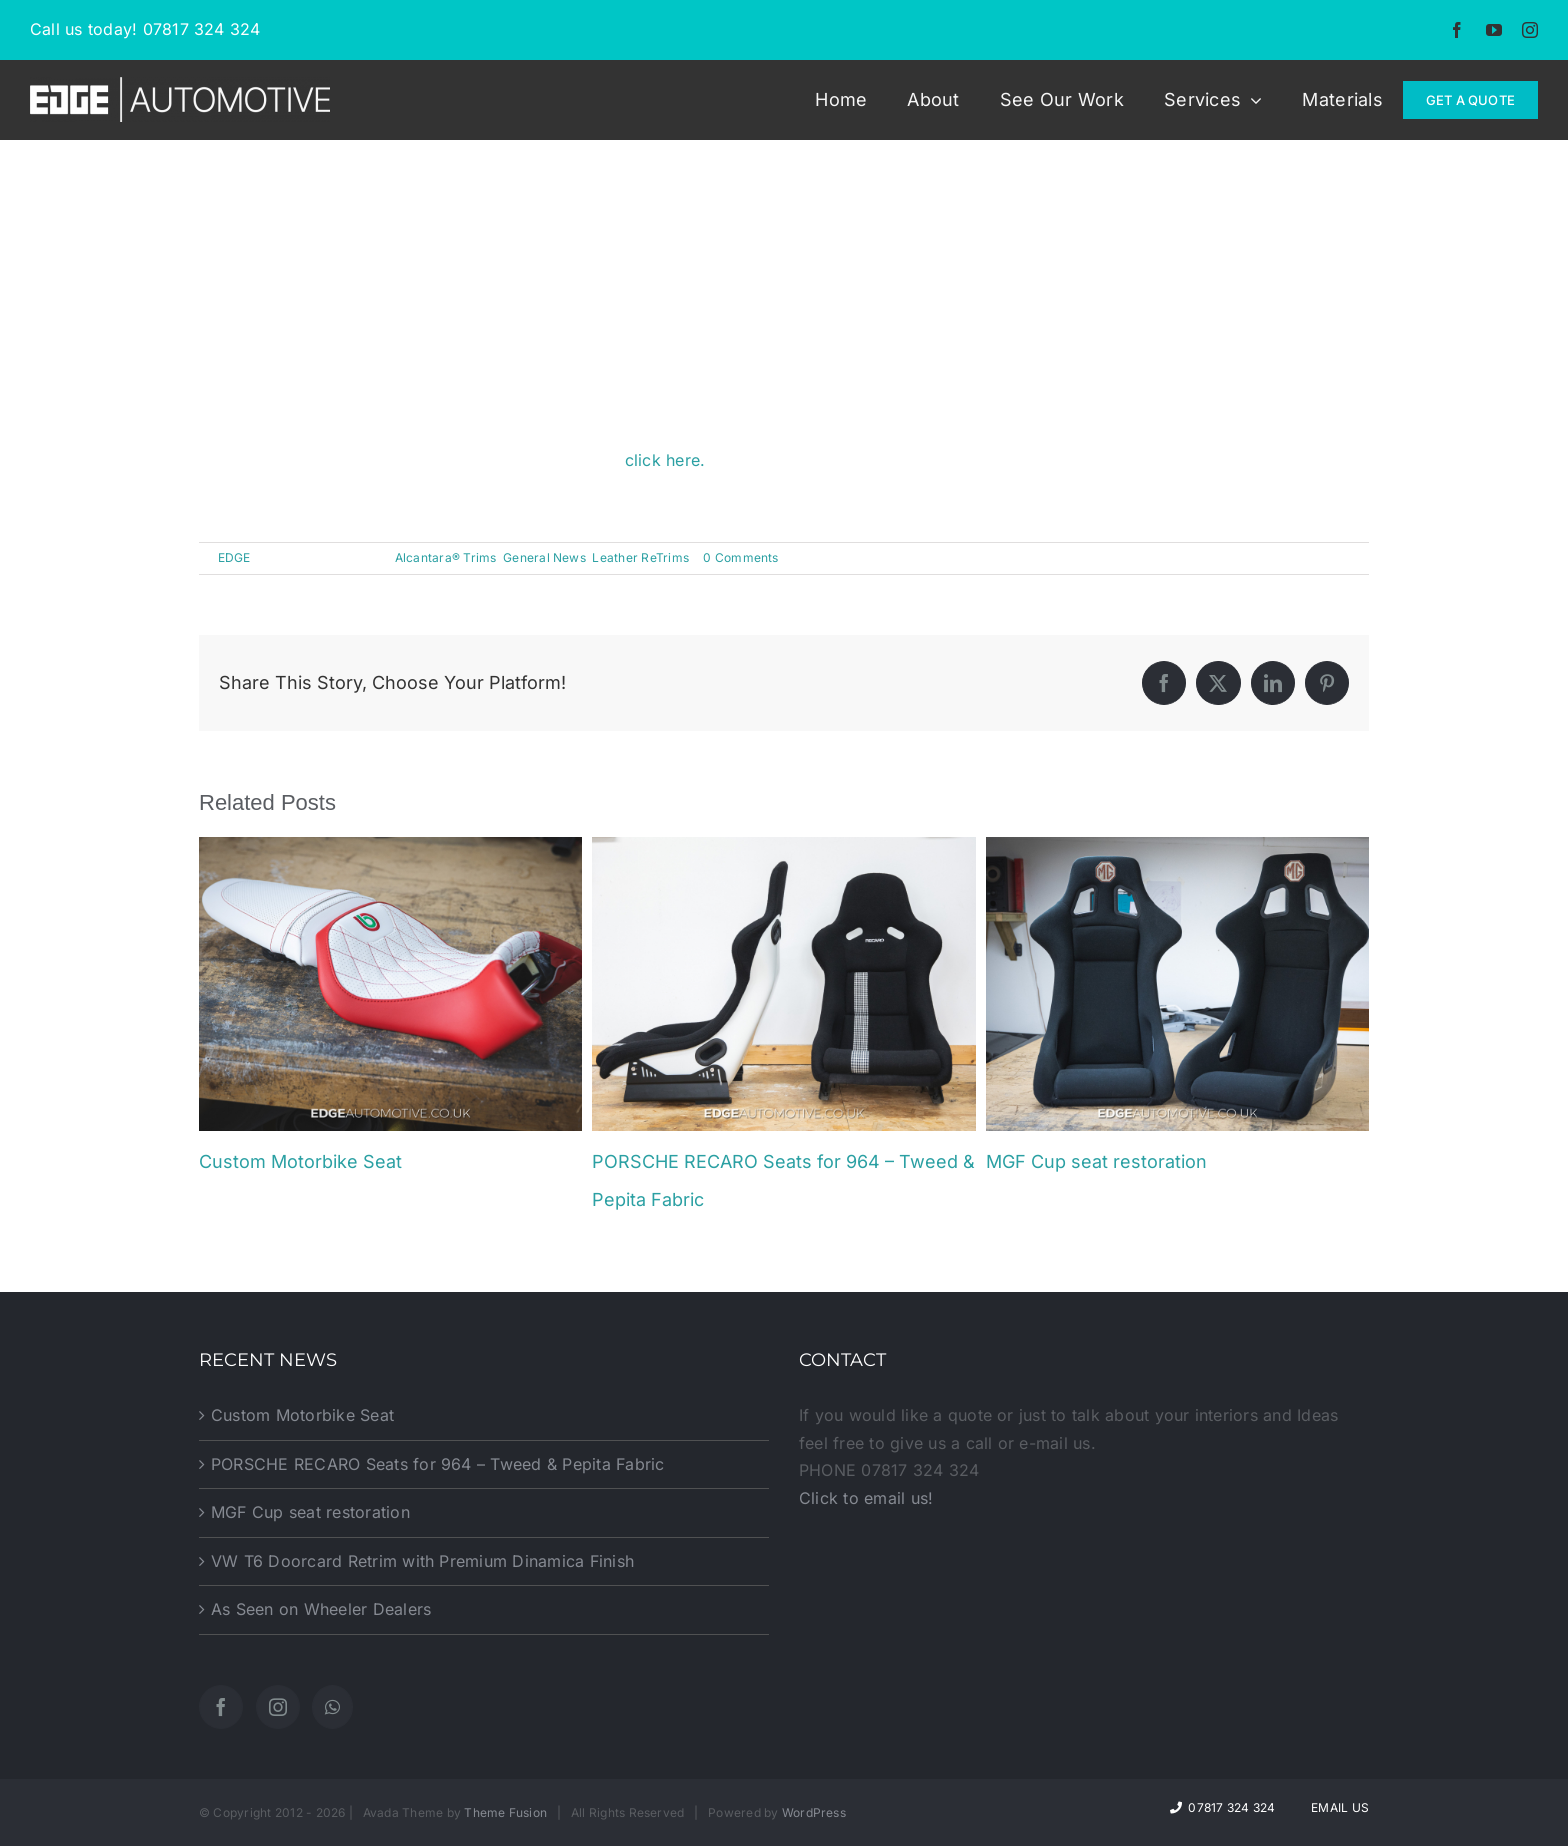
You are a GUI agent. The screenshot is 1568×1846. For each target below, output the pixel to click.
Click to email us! (866, 1498)
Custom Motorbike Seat (300, 1161)
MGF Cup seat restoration (1096, 1161)
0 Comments (740, 557)
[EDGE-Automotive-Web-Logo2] (180, 85)
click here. (665, 460)
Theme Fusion (505, 1812)
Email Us (1337, 1807)
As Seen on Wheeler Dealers (321, 1609)
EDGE (234, 557)
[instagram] (1530, 30)
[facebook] (1457, 30)
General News (544, 557)
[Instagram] (278, 1707)
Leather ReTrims (640, 557)
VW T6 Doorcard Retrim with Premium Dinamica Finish (422, 1561)
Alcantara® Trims (446, 557)
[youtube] (1494, 30)
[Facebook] (221, 1707)
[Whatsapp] (332, 1707)
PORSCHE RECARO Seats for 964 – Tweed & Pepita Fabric (437, 1464)
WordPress (814, 1812)
